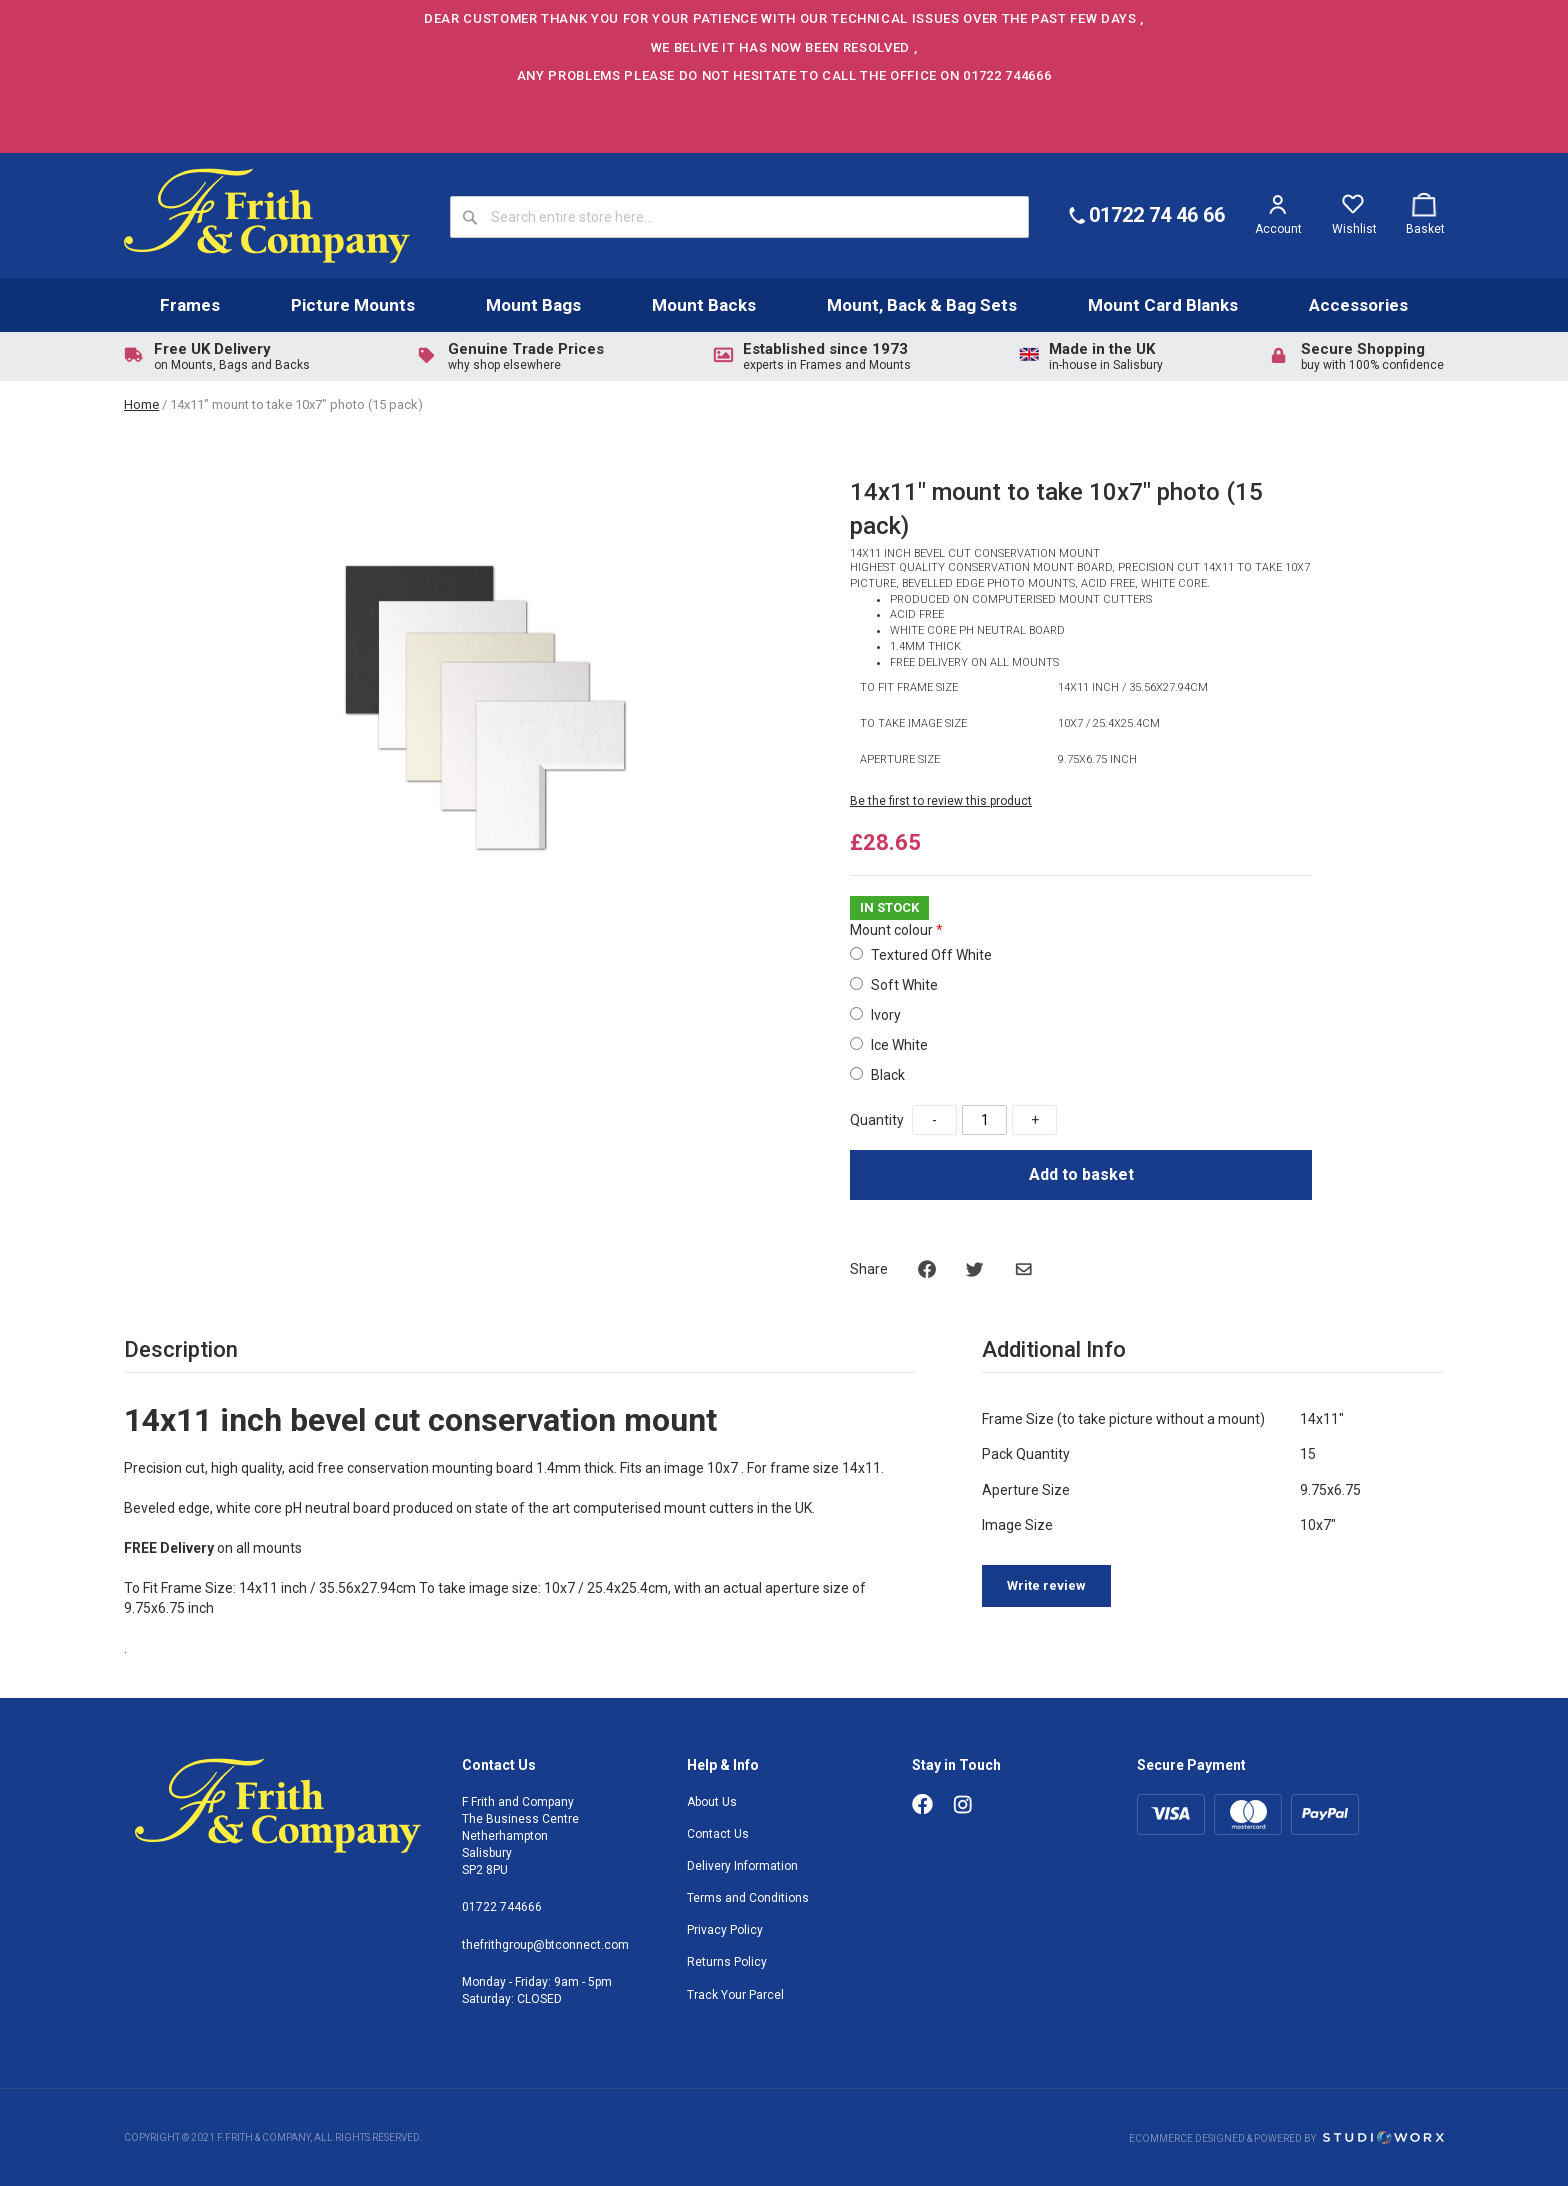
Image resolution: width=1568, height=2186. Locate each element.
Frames (190, 305)
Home (141, 404)
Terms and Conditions (748, 1898)
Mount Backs (704, 305)
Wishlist (1354, 229)
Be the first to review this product (941, 801)
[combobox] (739, 217)
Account (1278, 229)
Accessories (1358, 305)
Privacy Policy (725, 1930)
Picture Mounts (353, 305)
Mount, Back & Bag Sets (922, 305)
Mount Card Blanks (1163, 305)
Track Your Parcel (735, 1995)
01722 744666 (502, 1907)
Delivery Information (742, 1866)
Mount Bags (533, 305)
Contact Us (718, 1834)
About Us (712, 1802)
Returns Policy (727, 1962)
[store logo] (267, 215)
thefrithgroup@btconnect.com (545, 1945)
